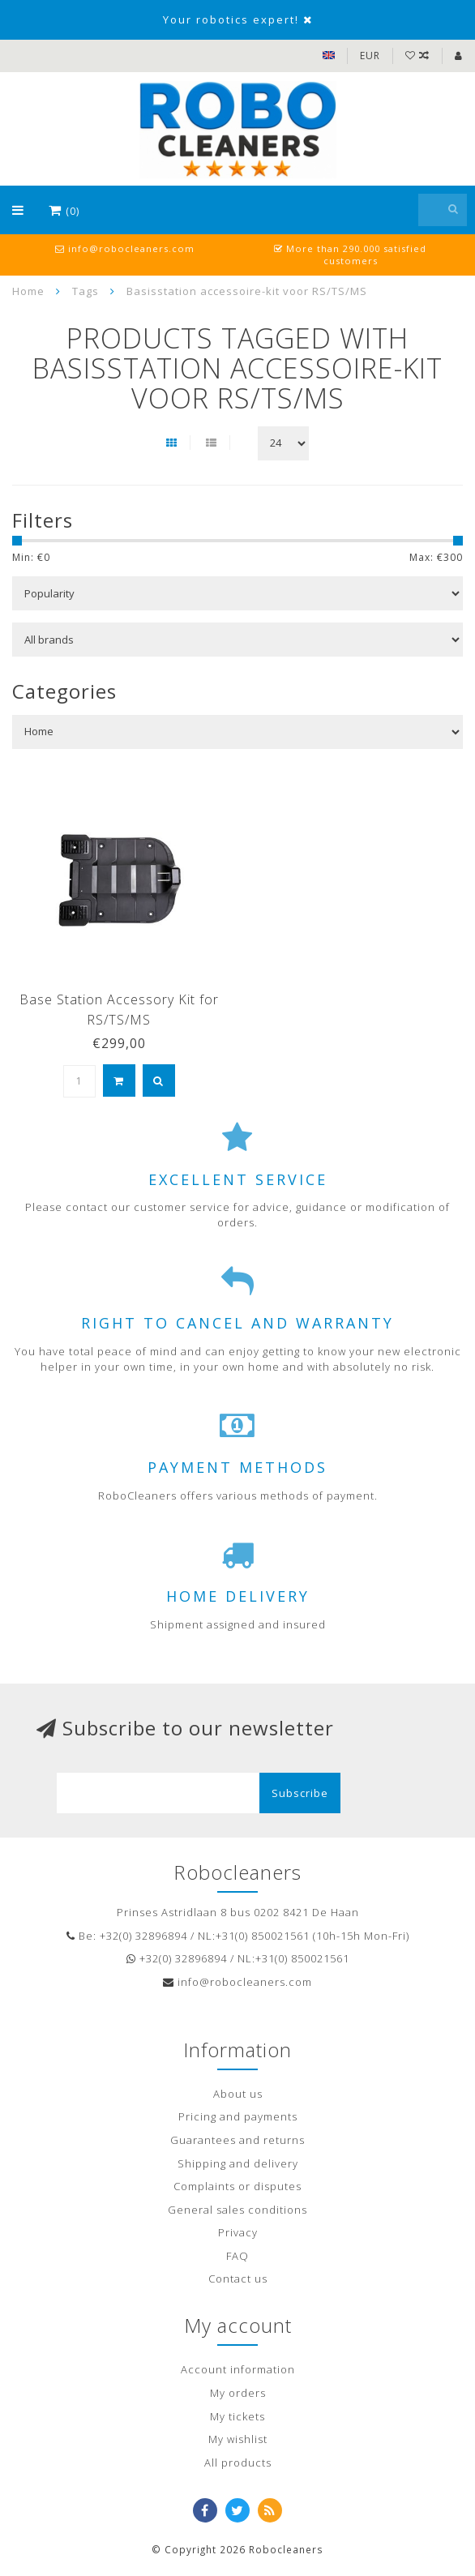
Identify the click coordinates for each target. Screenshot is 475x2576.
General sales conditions (237, 2209)
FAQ (237, 2256)
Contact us (237, 2278)
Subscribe (300, 1793)
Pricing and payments (237, 2116)
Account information (238, 2369)
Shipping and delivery (238, 2163)
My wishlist (237, 2439)
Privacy (238, 2232)
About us (238, 2093)
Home (28, 291)
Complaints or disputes (237, 2186)
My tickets (237, 2416)
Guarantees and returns (237, 2140)
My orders (238, 2393)
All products (238, 2462)
